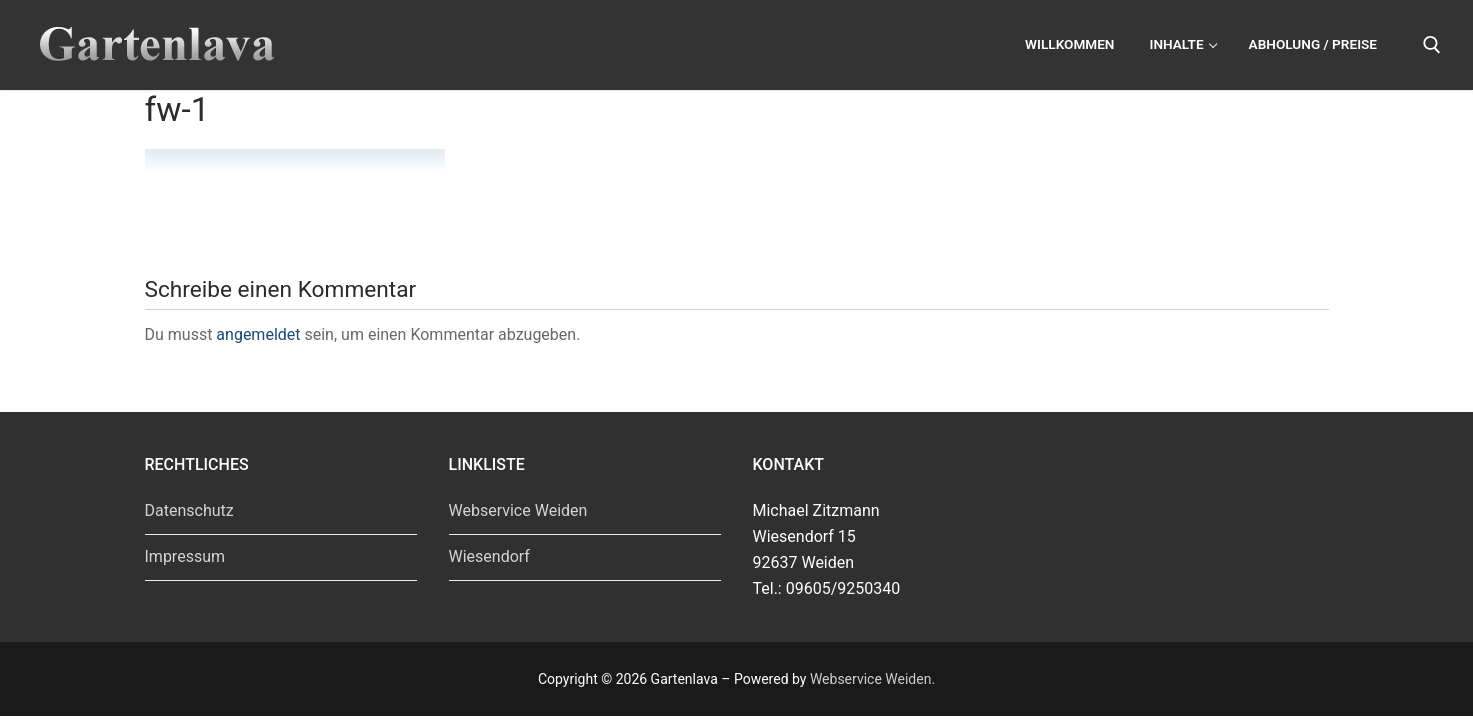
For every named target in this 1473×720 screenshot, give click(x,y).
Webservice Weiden (518, 510)
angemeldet (258, 334)
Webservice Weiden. (872, 679)
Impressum (185, 556)
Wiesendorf (489, 556)
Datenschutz (189, 510)
